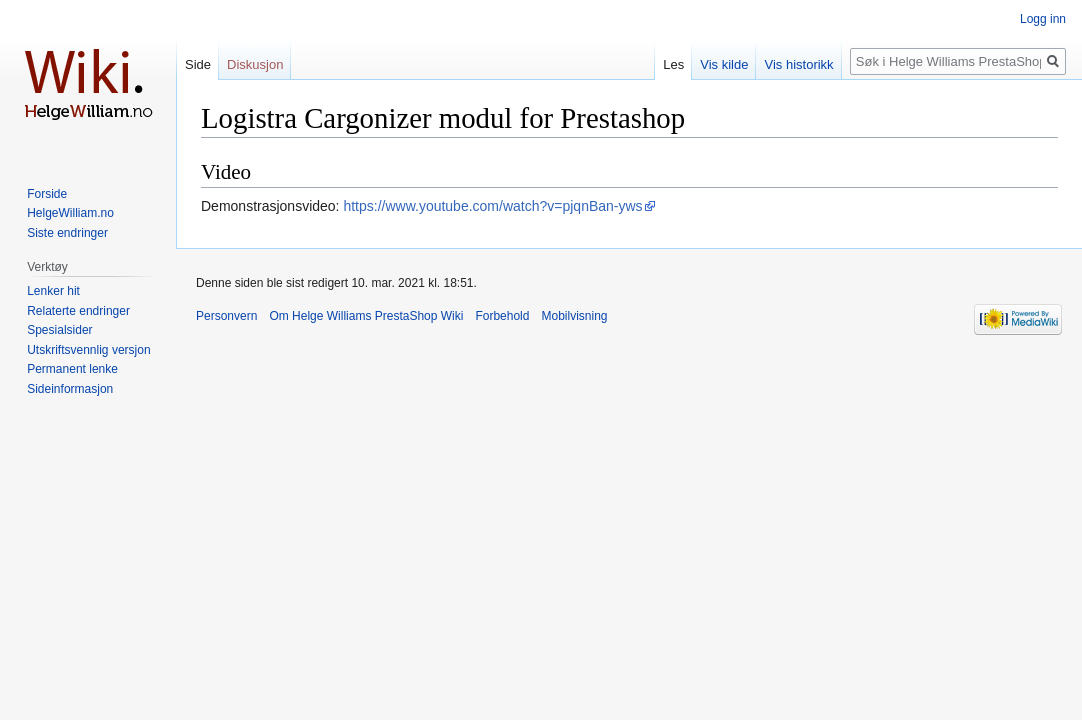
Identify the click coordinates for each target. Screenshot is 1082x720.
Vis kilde (724, 64)
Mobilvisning (574, 316)
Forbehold (502, 316)
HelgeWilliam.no (70, 213)
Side (198, 64)
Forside (47, 194)
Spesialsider (59, 330)
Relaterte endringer (78, 311)
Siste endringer (67, 233)
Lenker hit (53, 291)
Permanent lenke (72, 369)
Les (673, 64)
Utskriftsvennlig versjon (88, 350)
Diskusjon (255, 64)
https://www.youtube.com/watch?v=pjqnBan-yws (492, 206)
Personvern (226, 316)
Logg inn (1043, 19)
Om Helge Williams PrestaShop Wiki (366, 316)
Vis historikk (798, 64)
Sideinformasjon (70, 389)
